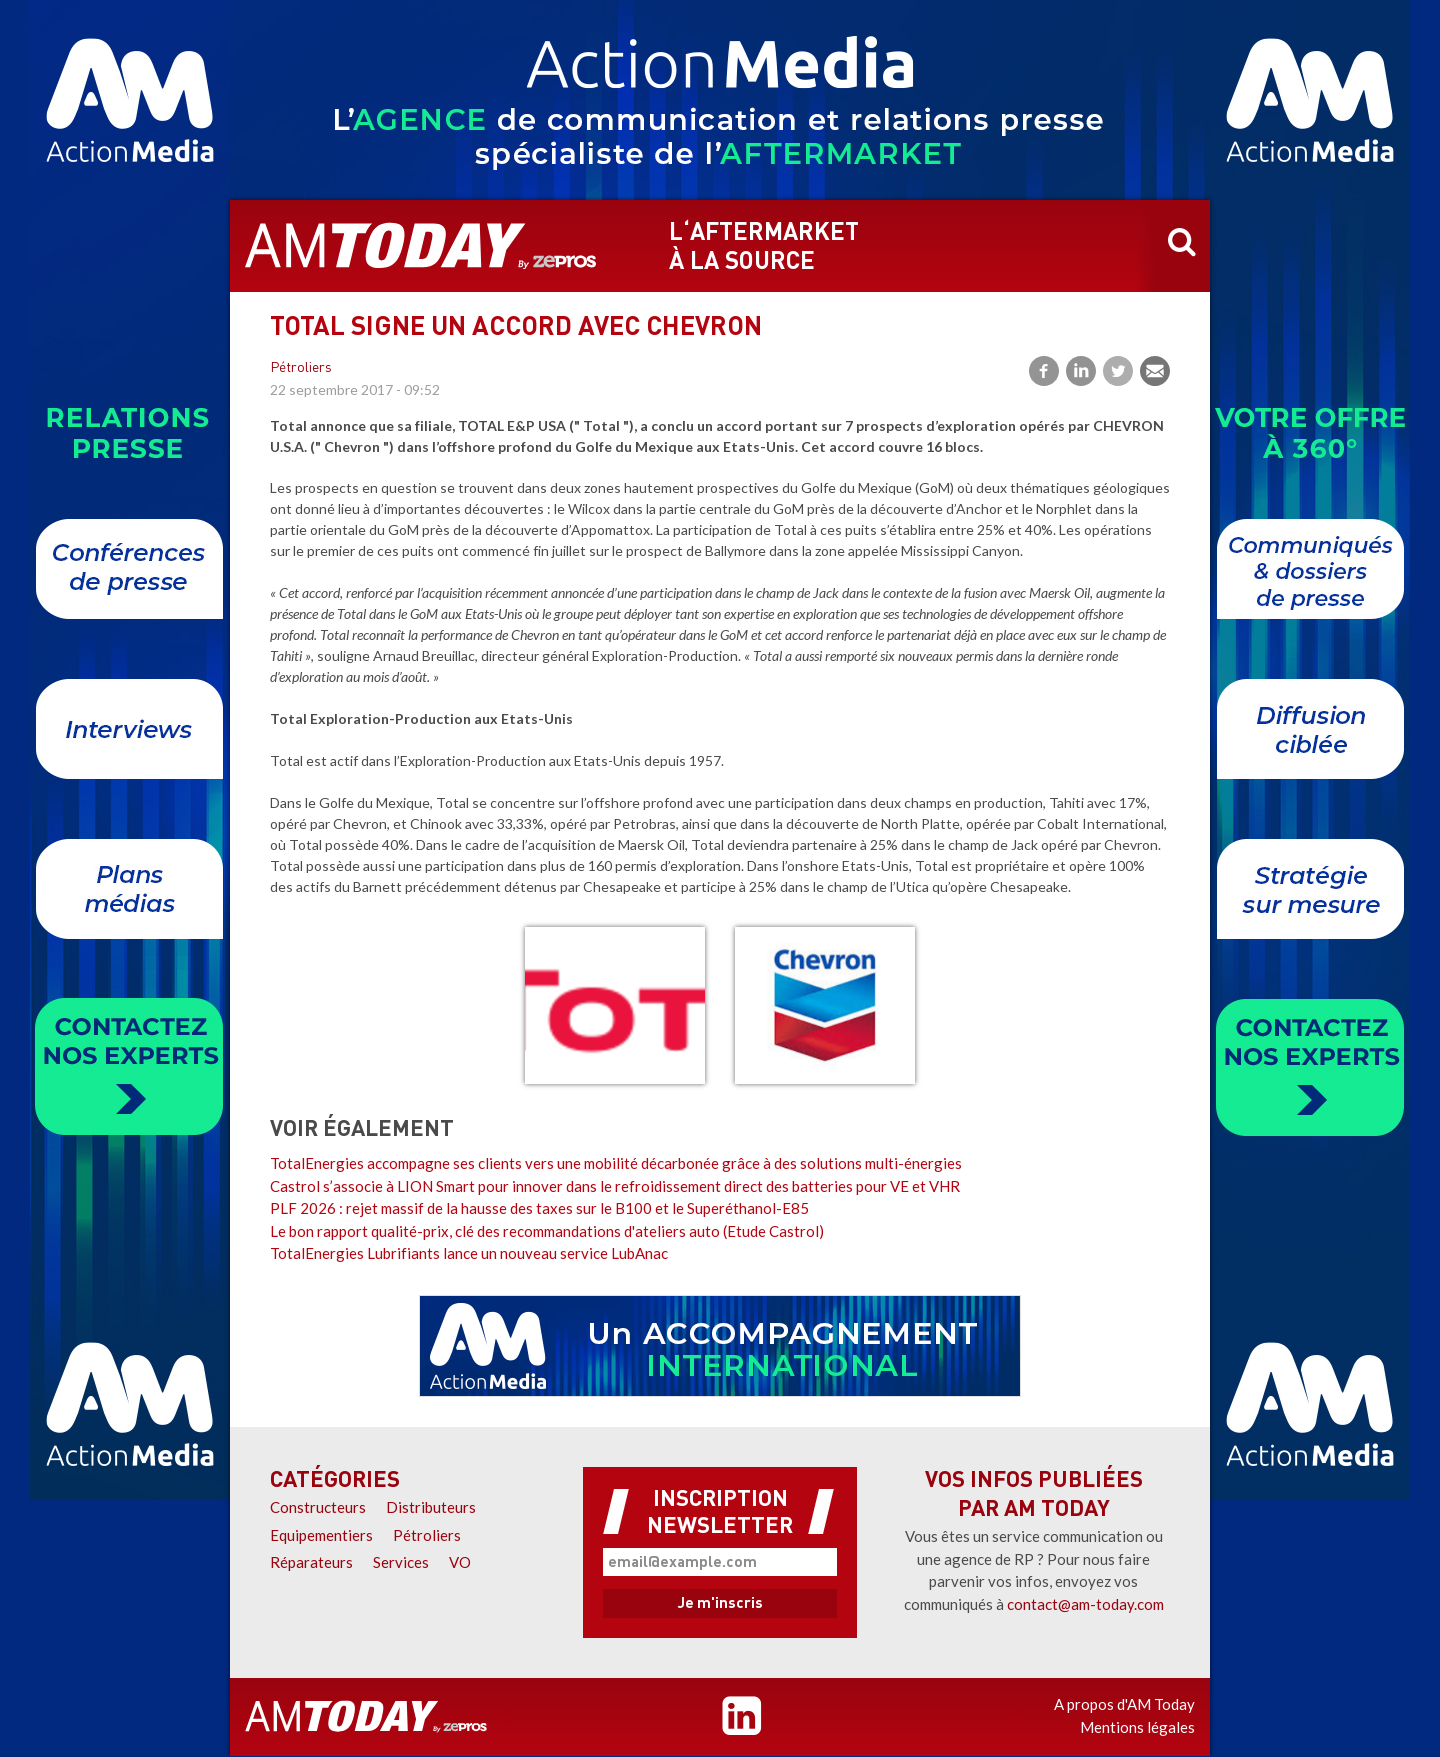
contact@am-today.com (1085, 1604)
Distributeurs (431, 1507)
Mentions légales (1137, 1727)
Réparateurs (311, 1562)
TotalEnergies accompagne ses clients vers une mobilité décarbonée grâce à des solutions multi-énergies (616, 1163)
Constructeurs (318, 1507)
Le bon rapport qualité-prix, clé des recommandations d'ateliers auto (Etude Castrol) (547, 1231)
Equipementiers (321, 1535)
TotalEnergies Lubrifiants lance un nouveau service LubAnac (469, 1253)
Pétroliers (301, 368)
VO (460, 1562)
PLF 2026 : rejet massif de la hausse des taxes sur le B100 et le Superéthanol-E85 (539, 1208)
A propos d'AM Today (1124, 1704)
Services (401, 1562)
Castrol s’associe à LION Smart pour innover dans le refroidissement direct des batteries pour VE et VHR (615, 1186)
